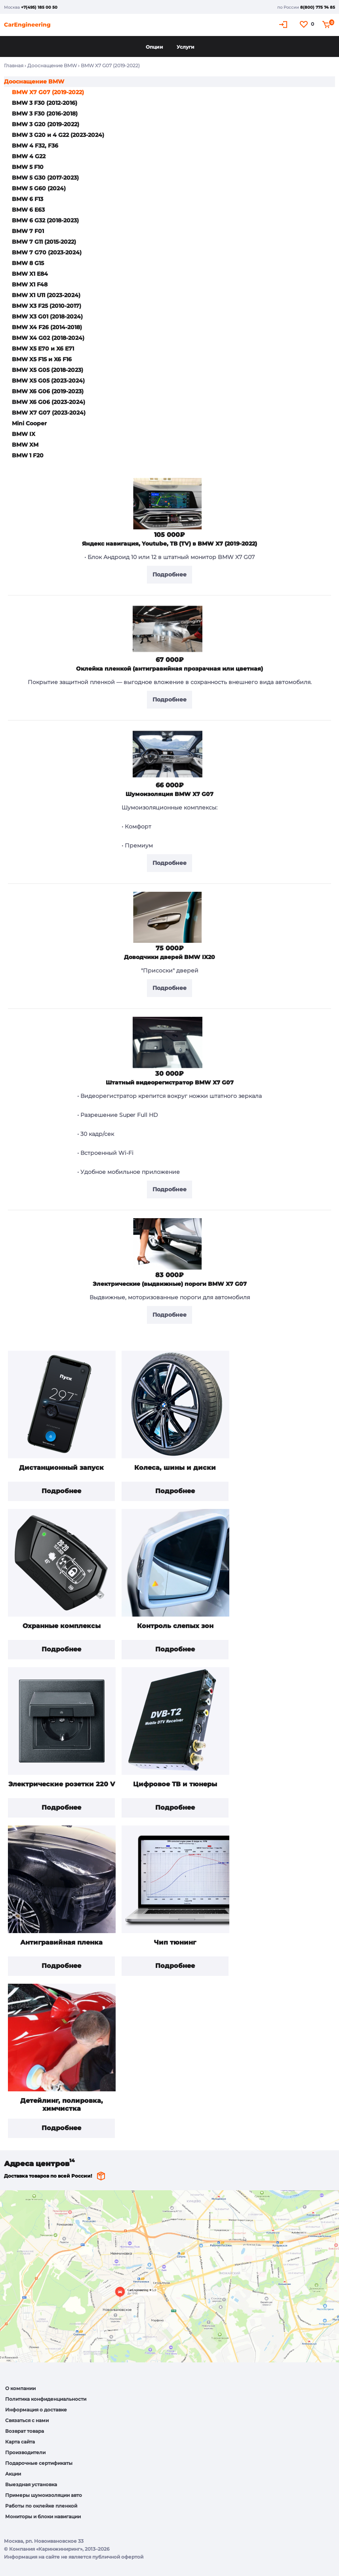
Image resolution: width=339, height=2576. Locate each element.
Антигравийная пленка (61, 1942)
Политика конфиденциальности (45, 2399)
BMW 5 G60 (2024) (39, 188)
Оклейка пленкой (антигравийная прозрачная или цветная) (169, 668)
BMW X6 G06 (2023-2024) (48, 402)
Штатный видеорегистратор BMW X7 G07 (170, 1082)
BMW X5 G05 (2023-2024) (48, 380)
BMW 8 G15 (28, 263)
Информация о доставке (36, 2410)
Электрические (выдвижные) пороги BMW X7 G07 (170, 1283)
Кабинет (284, 24)
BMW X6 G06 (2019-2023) (48, 391)
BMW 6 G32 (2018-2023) (45, 220)
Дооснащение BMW (52, 65)
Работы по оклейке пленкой (41, 2506)
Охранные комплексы (62, 1626)
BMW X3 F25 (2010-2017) (46, 305)
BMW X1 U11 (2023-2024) (46, 295)
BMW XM (25, 444)
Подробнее (61, 1491)
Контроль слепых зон (175, 1626)
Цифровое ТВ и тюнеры (175, 1784)
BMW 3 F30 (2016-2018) (45, 113)
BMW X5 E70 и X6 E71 (43, 348)
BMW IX (23, 434)
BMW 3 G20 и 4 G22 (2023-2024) (58, 134)
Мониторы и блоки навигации (43, 2516)
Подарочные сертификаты (38, 2463)
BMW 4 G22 (29, 156)
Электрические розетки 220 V (61, 1784)
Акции (13, 2474)
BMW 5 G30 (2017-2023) (45, 177)
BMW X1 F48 (30, 284)
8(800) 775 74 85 (317, 7)
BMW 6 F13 (27, 199)
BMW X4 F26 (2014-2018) (47, 327)
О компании (20, 2388)
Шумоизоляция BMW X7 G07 (169, 794)
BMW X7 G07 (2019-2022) (48, 92)
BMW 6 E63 (28, 209)
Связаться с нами (27, 2420)
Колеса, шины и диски (175, 1467)
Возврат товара (24, 2431)
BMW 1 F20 (28, 455)
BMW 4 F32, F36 (35, 145)
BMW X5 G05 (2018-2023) (47, 369)
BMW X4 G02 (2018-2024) (48, 337)
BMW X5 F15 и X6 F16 (42, 359)
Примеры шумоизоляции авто (43, 2495)
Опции (154, 47)
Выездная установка (31, 2484)
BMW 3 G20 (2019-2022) (45, 124)
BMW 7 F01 (28, 231)
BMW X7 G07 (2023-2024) (49, 412)
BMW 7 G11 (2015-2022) (44, 241)
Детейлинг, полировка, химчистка (61, 2104)
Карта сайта (20, 2442)
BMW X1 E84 (30, 273)
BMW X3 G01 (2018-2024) (47, 316)
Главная (13, 65)
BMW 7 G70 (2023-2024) (47, 252)
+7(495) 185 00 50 (39, 7)
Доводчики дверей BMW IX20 (169, 957)
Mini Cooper (29, 423)
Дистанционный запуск (61, 1467)
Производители (25, 2452)
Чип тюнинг (175, 1942)
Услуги (185, 47)
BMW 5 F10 (28, 167)
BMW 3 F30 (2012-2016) (44, 102)
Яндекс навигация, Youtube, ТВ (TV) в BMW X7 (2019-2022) (169, 543)
